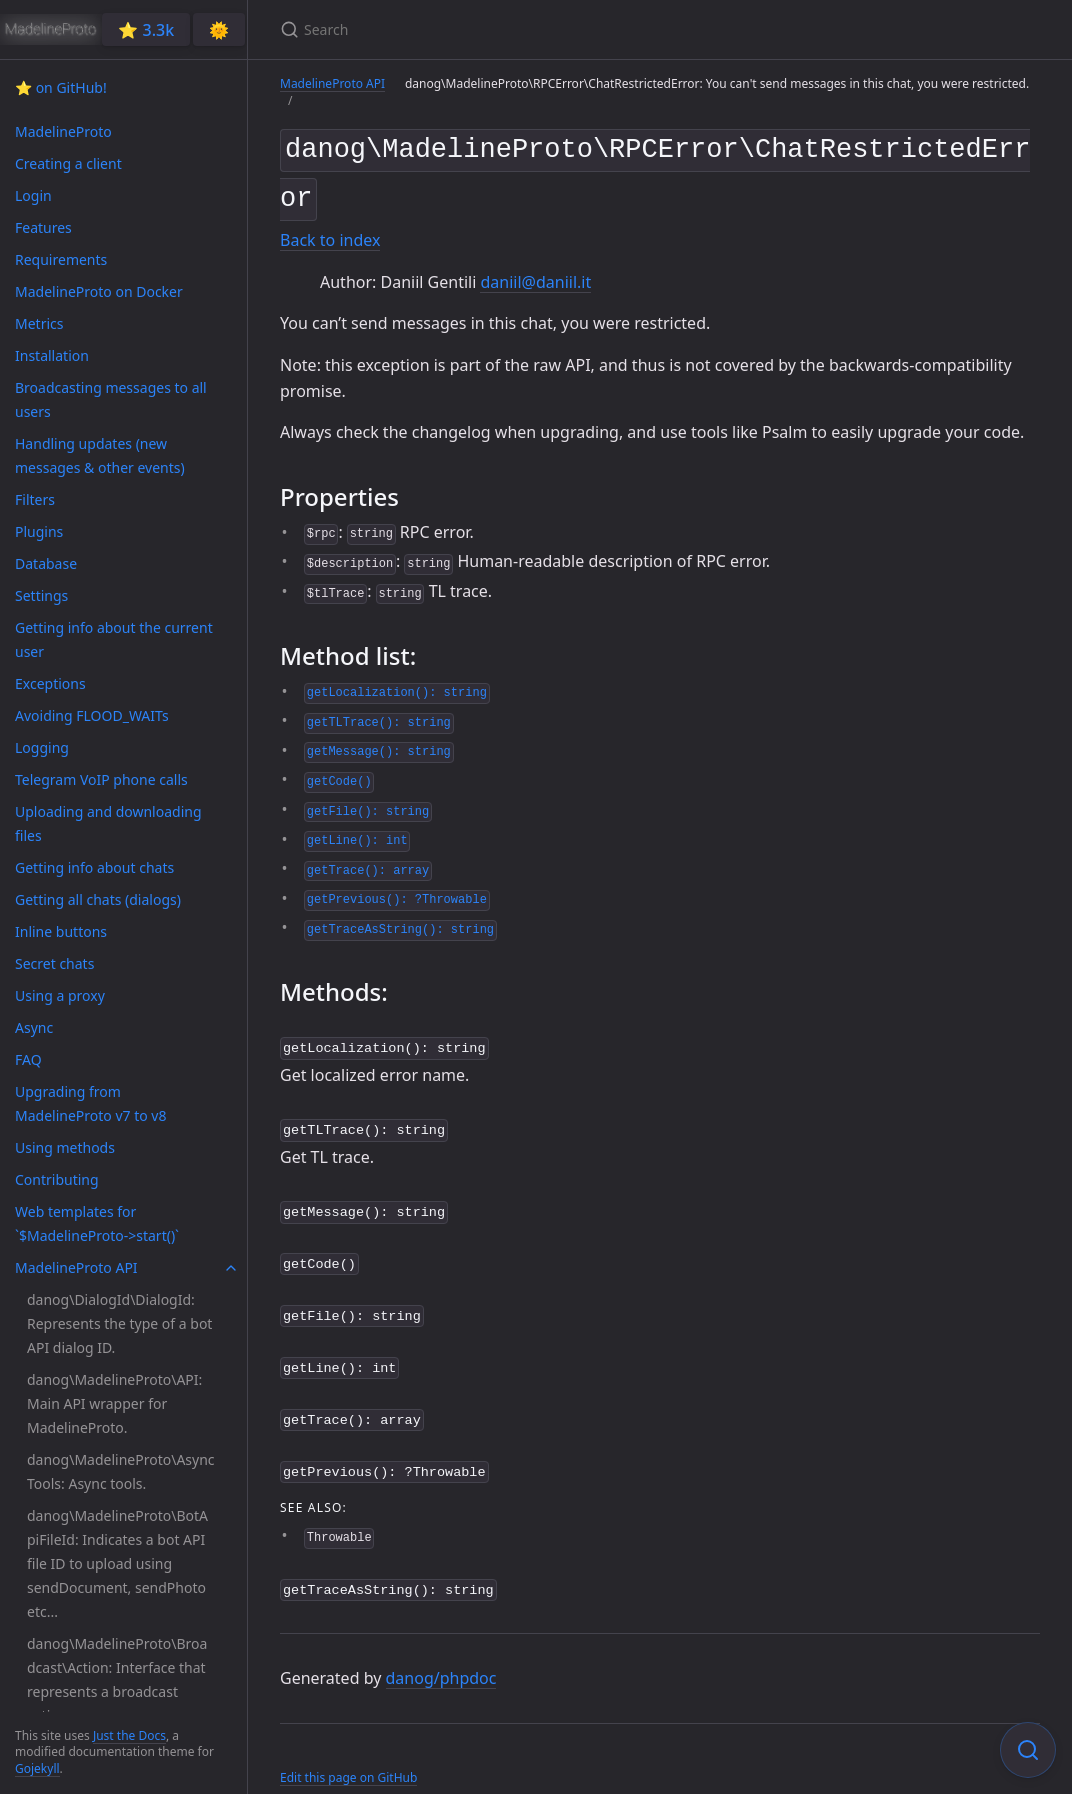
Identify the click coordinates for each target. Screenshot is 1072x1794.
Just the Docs (129, 1735)
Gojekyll (37, 1768)
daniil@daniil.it (535, 274)
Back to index (330, 233)
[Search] (516, 29)
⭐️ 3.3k (146, 30)
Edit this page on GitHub (348, 1752)
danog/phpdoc (441, 1652)
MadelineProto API (332, 83)
